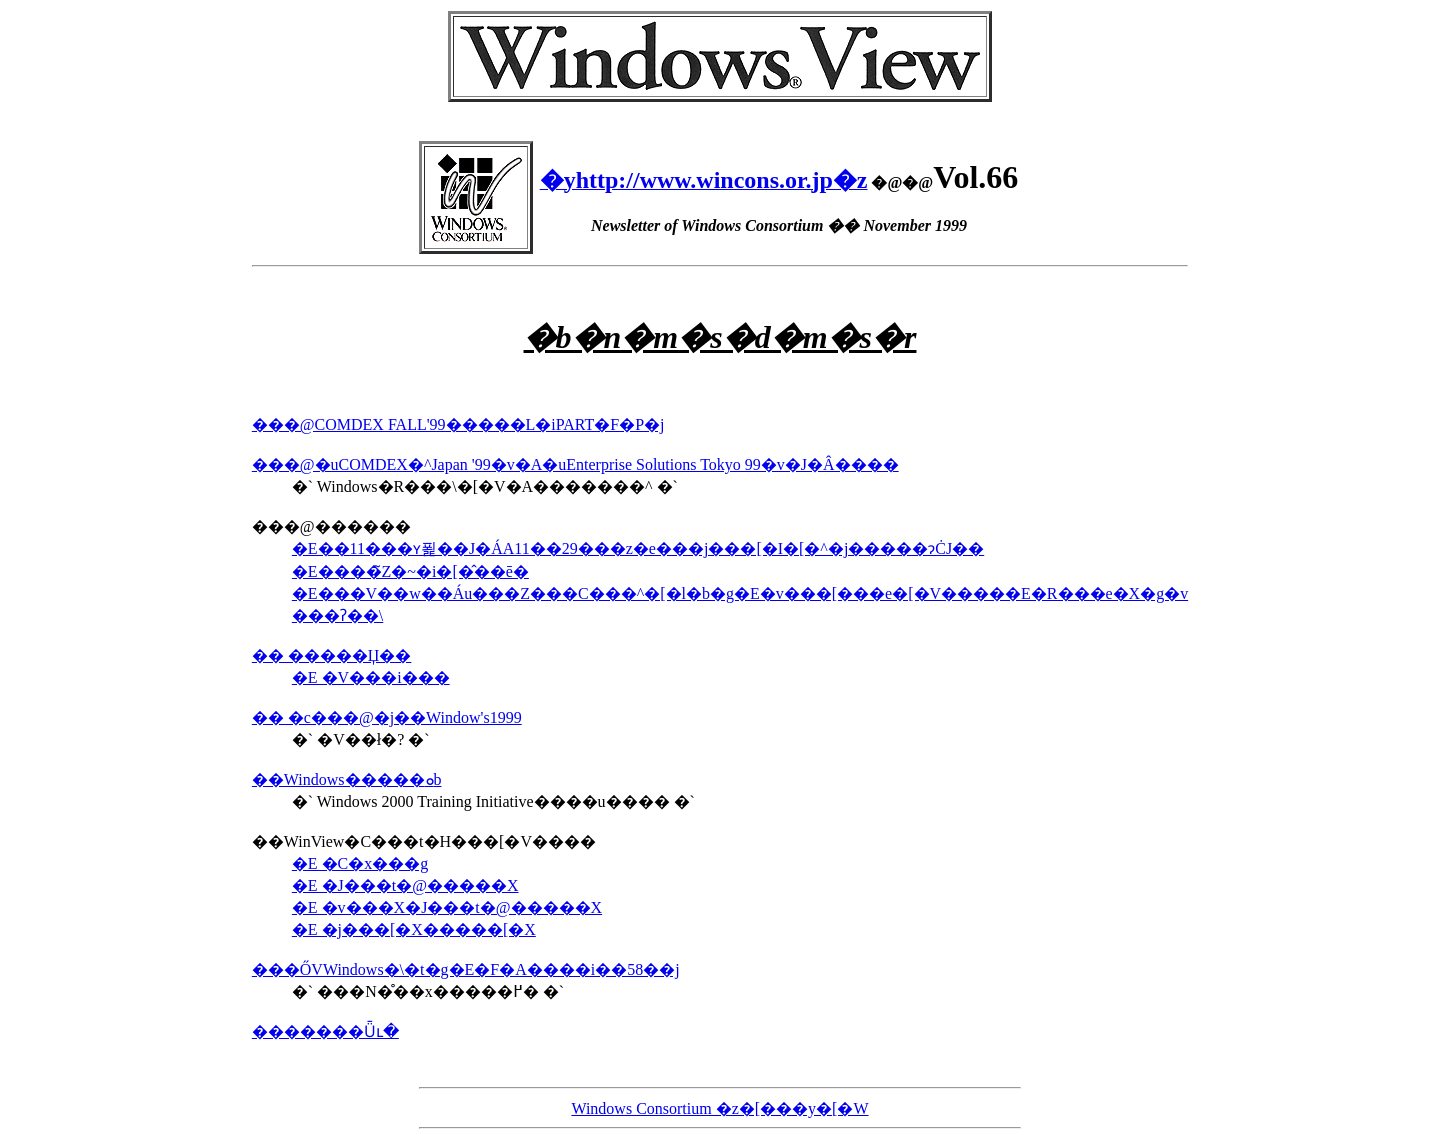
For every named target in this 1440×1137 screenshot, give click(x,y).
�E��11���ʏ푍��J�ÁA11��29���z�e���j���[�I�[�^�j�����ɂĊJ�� (638, 548)
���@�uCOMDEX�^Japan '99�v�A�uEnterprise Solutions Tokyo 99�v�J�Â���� (575, 464)
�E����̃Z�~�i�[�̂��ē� (410, 571)
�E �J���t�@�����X (405, 885)
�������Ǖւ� (325, 1031)
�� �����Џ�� (332, 655)
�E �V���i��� (371, 677)
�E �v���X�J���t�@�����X (447, 907)
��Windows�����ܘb (347, 779)
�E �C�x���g (360, 863)
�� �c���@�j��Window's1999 (387, 717)
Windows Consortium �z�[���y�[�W (719, 1108)
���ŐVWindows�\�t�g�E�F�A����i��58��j (466, 969)
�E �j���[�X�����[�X (414, 929)
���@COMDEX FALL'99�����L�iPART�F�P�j (458, 424)
